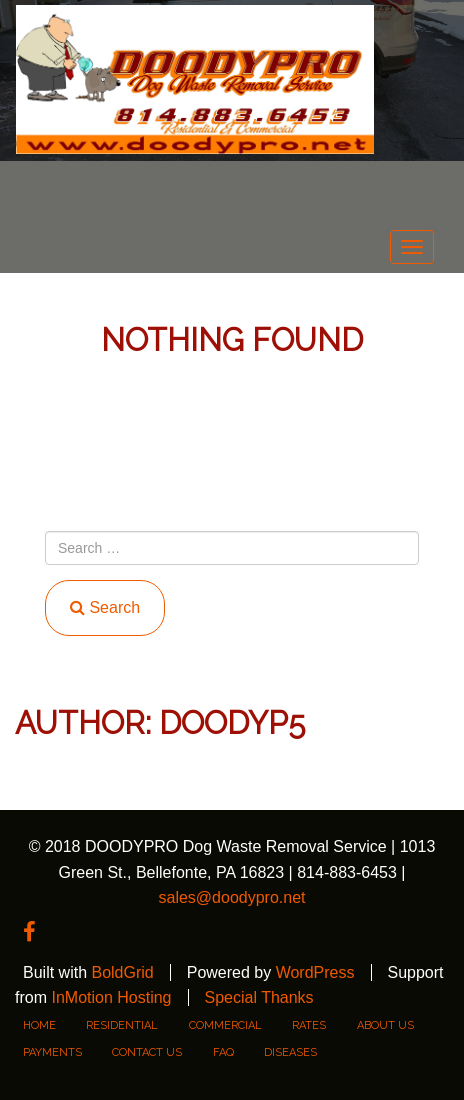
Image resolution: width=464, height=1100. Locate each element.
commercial (225, 1025)
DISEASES (290, 1052)
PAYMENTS (52, 1052)
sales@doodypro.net (232, 897)
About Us (385, 1025)
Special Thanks (259, 997)
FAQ (223, 1052)
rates (309, 1025)
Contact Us (147, 1052)
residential (122, 1025)
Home (39, 1025)
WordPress (315, 972)
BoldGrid (122, 972)
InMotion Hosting (111, 997)
